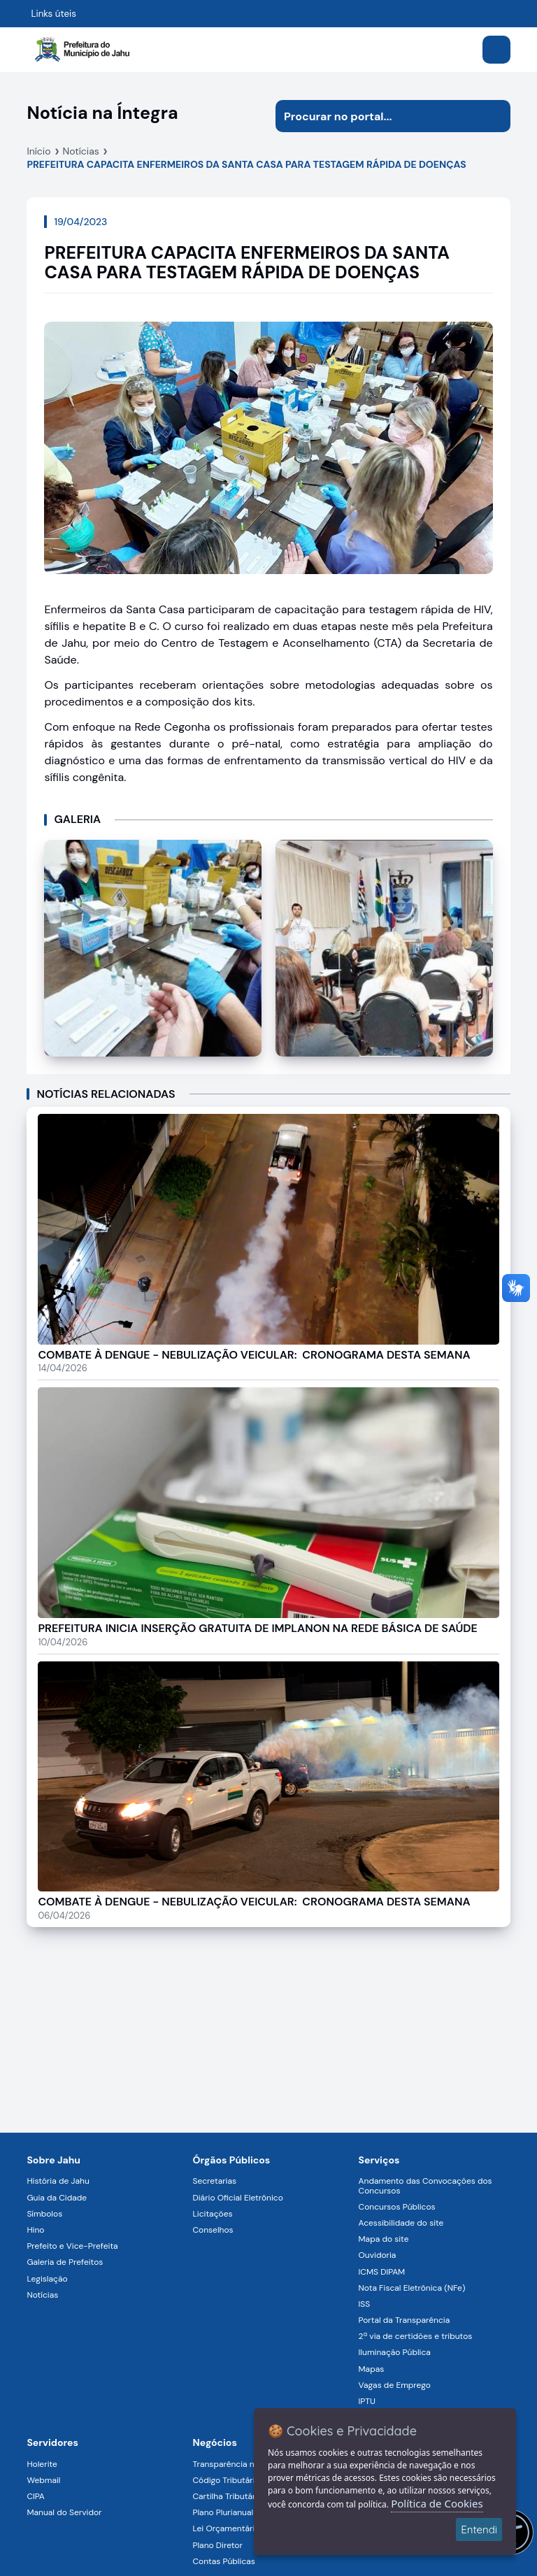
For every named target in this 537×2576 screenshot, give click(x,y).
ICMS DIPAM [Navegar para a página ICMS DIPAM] (382, 2271)
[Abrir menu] (496, 50)
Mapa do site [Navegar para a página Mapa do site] (384, 2239)
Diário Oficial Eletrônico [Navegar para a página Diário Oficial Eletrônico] (237, 2197)
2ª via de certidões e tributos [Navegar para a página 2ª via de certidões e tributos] (416, 2336)
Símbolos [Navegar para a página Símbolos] (44, 2213)
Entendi (479, 2529)
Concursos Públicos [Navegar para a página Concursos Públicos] (397, 2206)
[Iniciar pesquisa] (494, 116)
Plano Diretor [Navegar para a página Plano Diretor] (217, 2545)
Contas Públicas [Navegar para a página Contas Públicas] (223, 2561)
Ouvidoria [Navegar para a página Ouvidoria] (377, 2255)
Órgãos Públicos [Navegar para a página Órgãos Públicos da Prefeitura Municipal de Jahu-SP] (231, 2160)
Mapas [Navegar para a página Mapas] (372, 2369)
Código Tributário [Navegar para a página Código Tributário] (225, 2480)
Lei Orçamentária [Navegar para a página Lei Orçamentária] (225, 2528)
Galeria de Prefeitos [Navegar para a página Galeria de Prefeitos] (65, 2262)
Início (38, 151)
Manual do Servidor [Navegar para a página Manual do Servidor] (64, 2512)
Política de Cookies (436, 2503)
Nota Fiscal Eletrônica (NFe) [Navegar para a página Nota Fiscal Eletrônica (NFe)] (412, 2288)
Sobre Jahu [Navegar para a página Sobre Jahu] (53, 2160)
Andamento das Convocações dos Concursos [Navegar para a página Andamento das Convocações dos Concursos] (425, 2185)
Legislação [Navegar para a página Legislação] (47, 2278)
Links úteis (53, 14)
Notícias (81, 151)
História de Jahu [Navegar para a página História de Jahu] (58, 2181)
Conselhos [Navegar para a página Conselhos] (212, 2229)
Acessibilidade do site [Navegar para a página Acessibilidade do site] (401, 2222)
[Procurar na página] (376, 116)
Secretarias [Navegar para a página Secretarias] (214, 2181)
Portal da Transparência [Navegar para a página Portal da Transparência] (404, 2320)
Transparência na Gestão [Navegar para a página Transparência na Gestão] (240, 2464)
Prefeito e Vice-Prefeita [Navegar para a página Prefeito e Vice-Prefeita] (72, 2246)
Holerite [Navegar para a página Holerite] (42, 2464)
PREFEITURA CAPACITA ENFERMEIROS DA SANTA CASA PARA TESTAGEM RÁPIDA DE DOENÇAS (246, 164)
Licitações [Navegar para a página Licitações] (212, 2213)
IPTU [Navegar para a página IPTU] (367, 2401)
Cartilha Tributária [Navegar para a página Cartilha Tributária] (227, 2496)
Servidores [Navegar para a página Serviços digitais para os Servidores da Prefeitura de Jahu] (52, 2442)
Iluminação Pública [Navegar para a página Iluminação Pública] (395, 2352)
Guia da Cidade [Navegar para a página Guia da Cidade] (57, 2197)
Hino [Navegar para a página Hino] (35, 2229)
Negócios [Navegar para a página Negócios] (214, 2442)
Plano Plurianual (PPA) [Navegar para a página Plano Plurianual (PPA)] (233, 2512)
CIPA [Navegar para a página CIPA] (35, 2496)
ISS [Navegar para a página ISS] (365, 2304)
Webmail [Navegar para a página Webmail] (43, 2480)
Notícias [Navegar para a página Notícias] (42, 2294)
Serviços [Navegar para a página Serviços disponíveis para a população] (379, 2160)
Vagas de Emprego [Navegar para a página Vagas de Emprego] (395, 2385)
